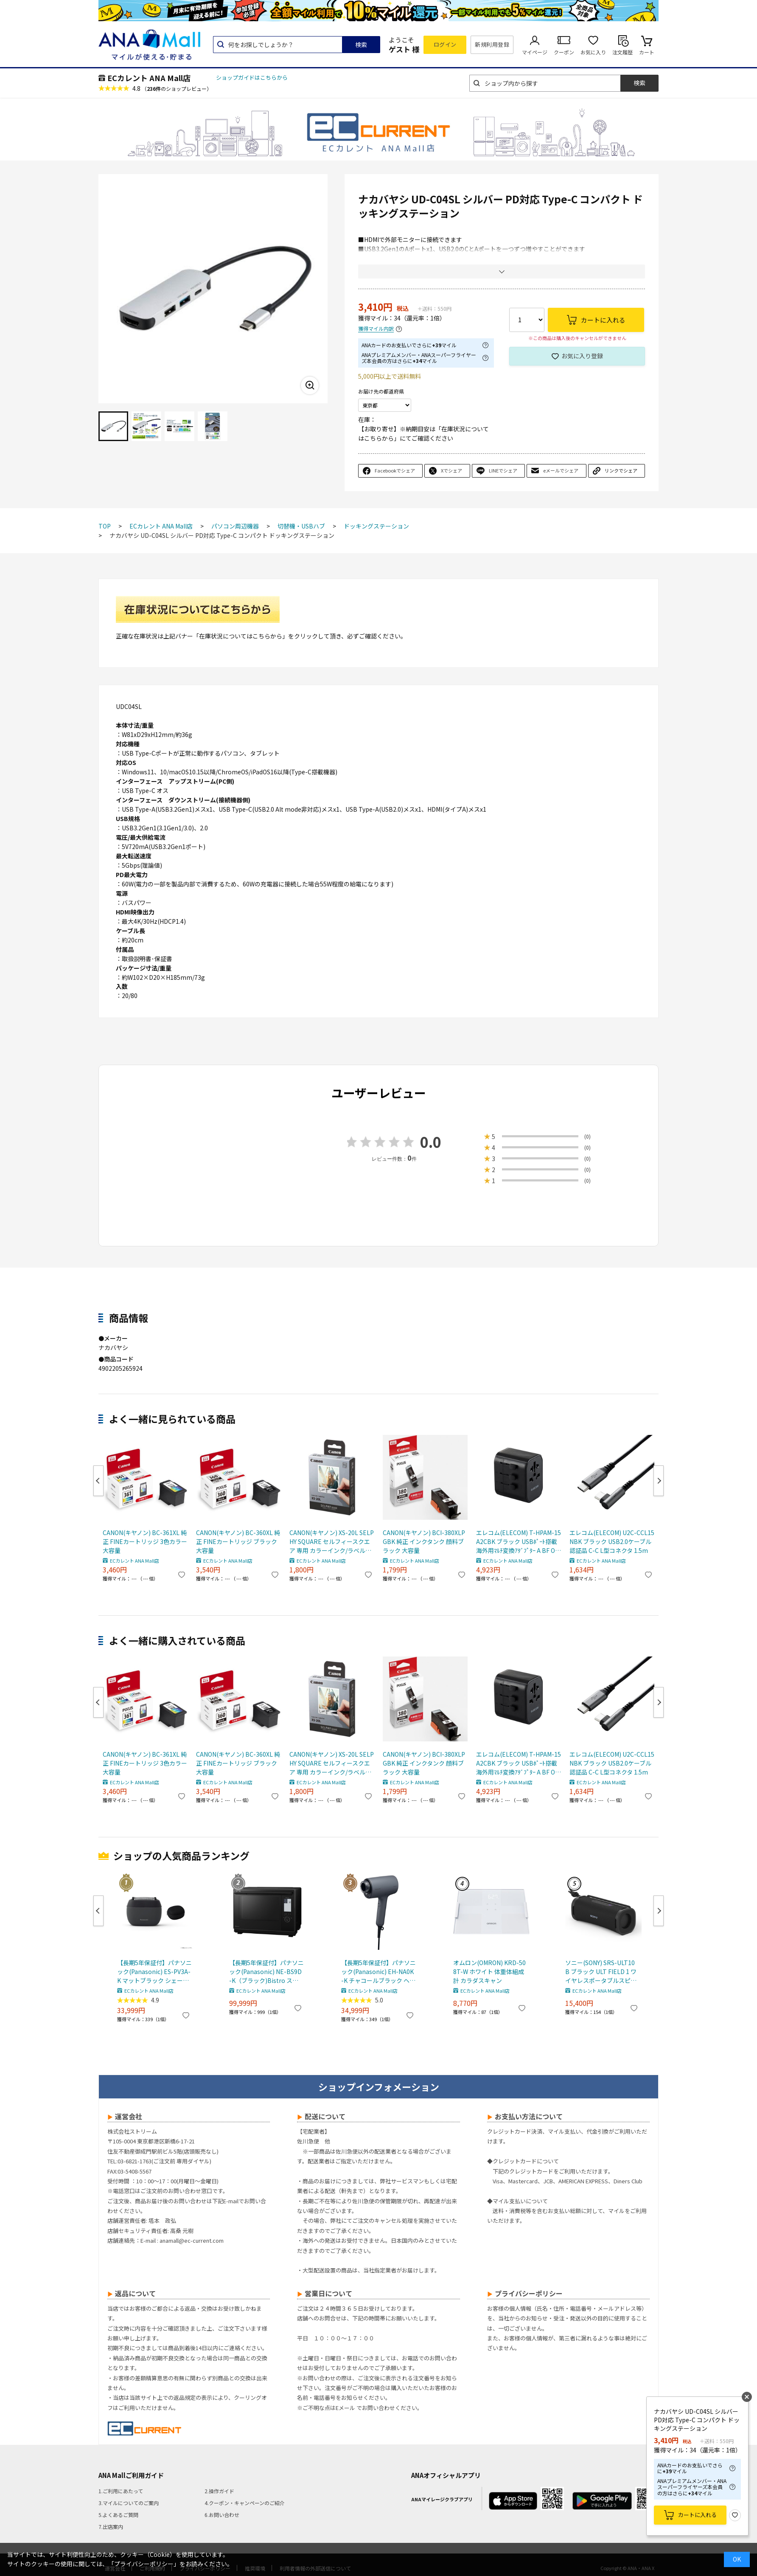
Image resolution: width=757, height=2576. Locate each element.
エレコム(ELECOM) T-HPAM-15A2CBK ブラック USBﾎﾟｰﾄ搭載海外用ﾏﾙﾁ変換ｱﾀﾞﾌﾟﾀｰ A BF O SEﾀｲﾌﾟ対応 (518, 1541)
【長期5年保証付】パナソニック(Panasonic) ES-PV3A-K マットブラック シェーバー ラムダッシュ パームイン (154, 1971)
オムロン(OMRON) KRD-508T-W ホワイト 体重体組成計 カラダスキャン (489, 1971)
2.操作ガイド (219, 2490)
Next (658, 1480)
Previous (98, 1480)
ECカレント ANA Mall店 (149, 77)
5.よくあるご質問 (118, 2514)
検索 (361, 44)
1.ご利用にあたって (120, 2490)
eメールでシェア (560, 470)
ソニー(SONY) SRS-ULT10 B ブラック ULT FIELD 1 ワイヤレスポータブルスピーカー (600, 1971)
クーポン (564, 52)
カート (646, 52)
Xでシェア (451, 470)
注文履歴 (622, 52)
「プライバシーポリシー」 (143, 2563)
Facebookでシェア (395, 470)
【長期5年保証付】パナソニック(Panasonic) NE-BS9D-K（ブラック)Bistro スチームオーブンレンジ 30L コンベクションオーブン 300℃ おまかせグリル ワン (266, 1971)
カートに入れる (697, 2515)
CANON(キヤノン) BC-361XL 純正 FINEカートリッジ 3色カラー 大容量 (145, 1541)
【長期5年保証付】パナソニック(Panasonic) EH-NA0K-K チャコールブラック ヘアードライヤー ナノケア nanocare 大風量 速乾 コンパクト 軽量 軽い (378, 1971)
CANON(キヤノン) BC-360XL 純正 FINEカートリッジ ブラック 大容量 (238, 1541)
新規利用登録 (492, 44)
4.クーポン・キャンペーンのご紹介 (245, 2502)
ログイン (445, 44)
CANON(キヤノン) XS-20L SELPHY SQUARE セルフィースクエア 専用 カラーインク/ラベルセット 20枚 (331, 1541)
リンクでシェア (621, 470)
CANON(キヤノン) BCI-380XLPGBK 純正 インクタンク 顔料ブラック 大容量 (424, 1541)
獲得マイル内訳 (376, 329)
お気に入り (593, 52)
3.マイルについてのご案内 (128, 2502)
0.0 (430, 1141)
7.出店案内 (110, 2526)
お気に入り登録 (582, 356)
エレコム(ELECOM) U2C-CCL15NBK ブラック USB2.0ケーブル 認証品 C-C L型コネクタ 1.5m (611, 1541)
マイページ (534, 52)
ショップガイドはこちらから (252, 77)
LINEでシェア (503, 470)
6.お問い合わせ (222, 2514)
